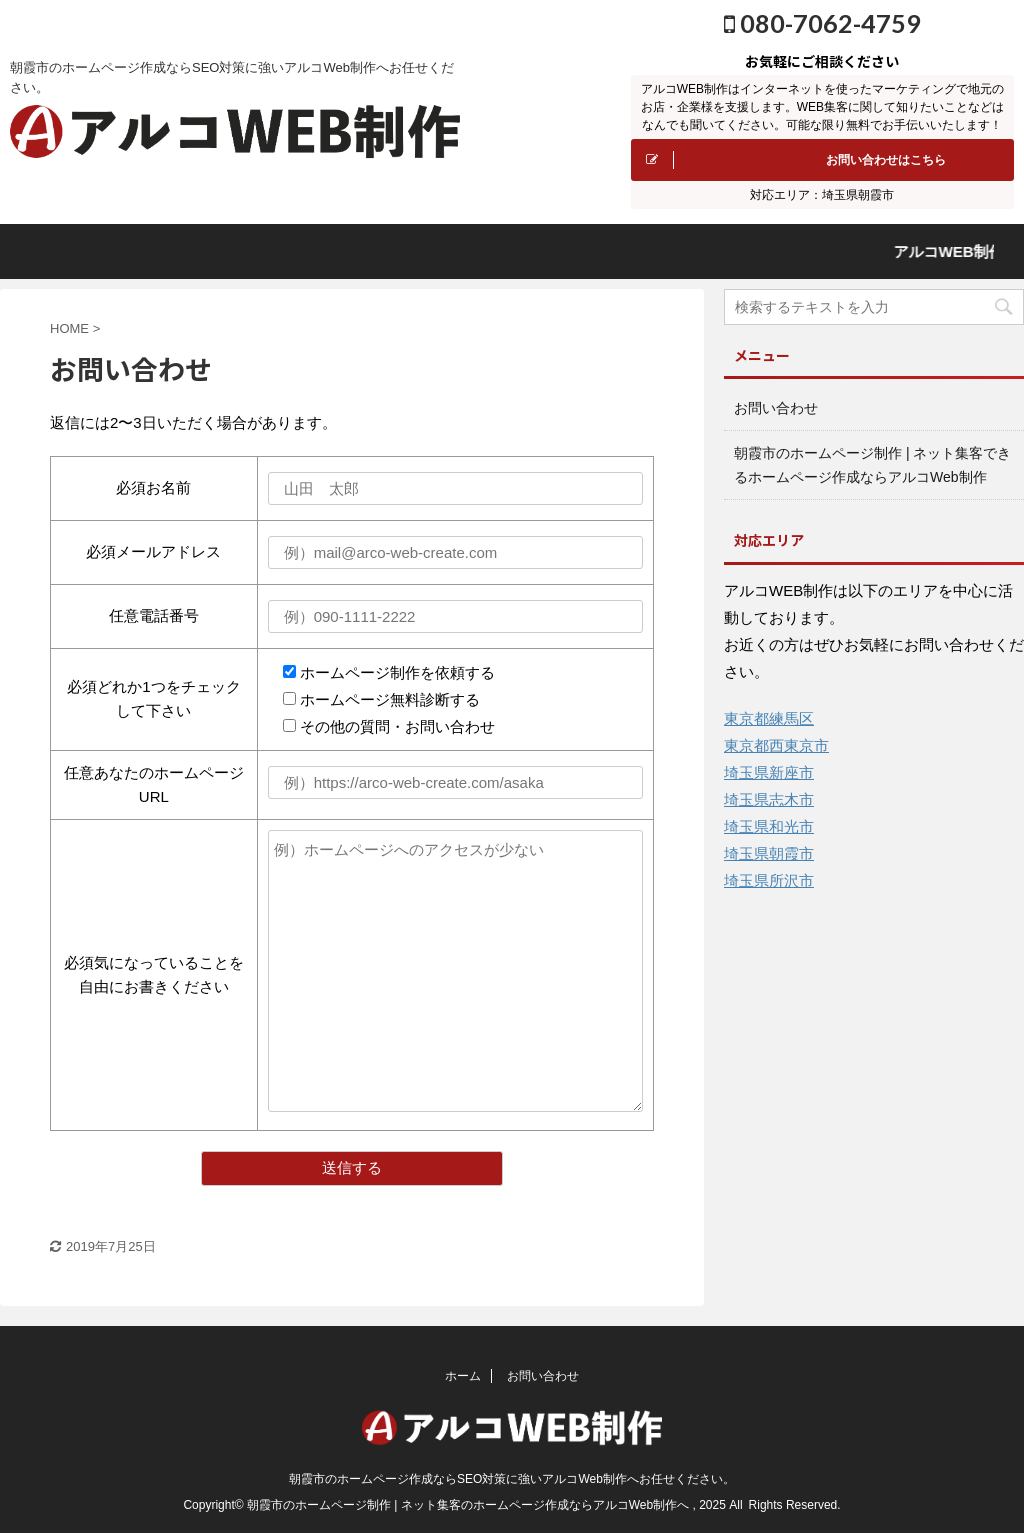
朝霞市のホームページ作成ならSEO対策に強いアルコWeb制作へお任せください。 (512, 1479)
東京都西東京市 (776, 745)
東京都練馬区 (769, 718)
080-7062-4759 (822, 23)
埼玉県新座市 (769, 772)
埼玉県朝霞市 (769, 853)
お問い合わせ (776, 408)
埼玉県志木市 (769, 799)
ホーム (463, 1376)
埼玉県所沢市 (769, 880)
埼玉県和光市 (769, 826)
